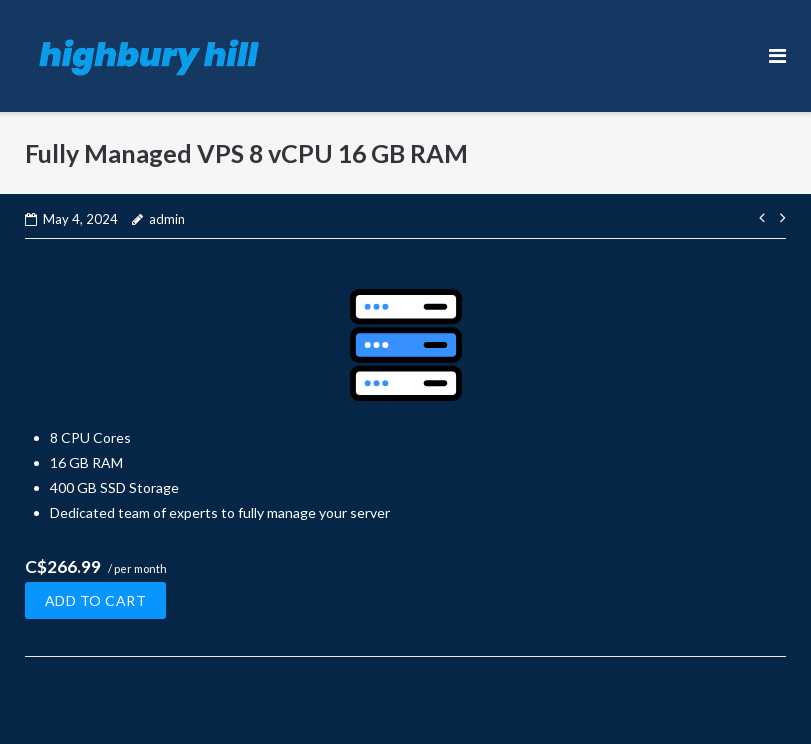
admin (167, 219)
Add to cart (96, 600)
